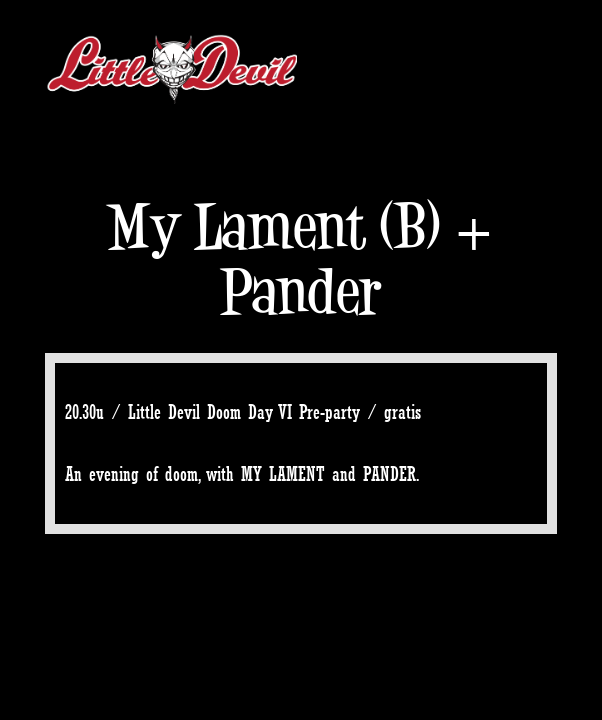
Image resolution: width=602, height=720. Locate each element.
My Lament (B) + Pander (301, 259)
